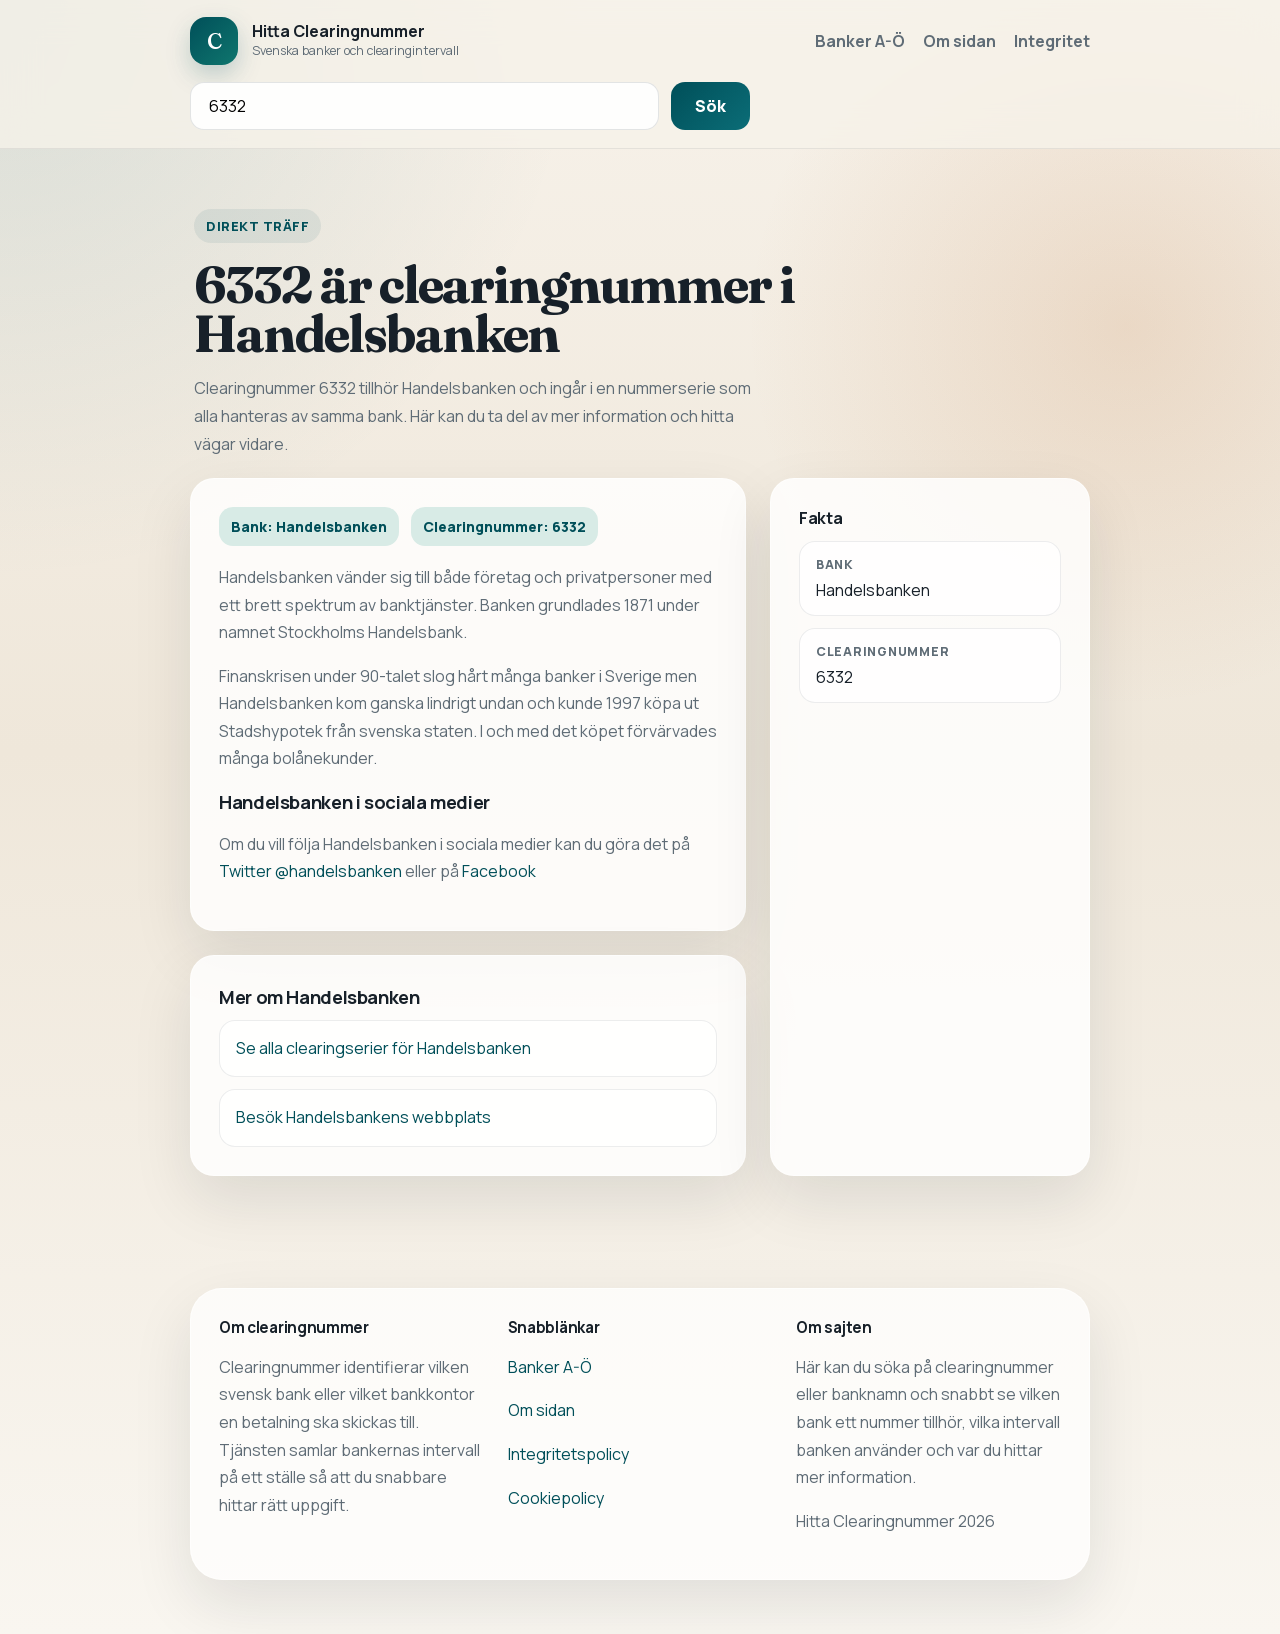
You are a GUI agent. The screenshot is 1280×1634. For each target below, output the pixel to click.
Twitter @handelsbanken (310, 871)
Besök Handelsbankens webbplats (363, 1117)
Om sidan (959, 41)
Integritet (1052, 41)
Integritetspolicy (568, 1454)
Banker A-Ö (860, 41)
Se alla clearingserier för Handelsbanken (383, 1048)
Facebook (499, 871)
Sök (710, 106)
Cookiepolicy (556, 1498)
